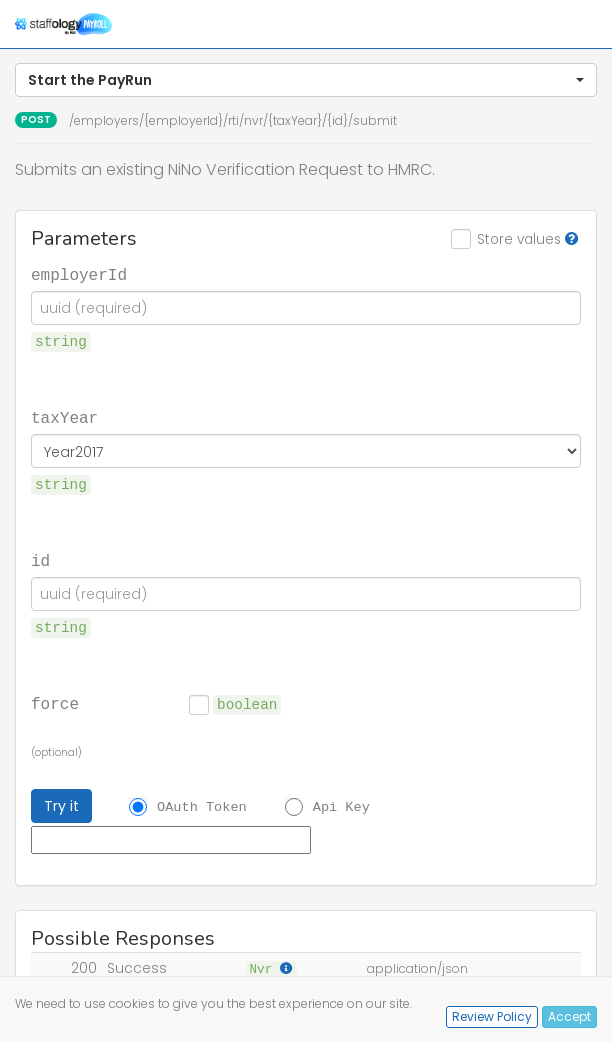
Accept (569, 1016)
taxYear (64, 417)
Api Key (341, 807)
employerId (79, 274)
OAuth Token (202, 807)
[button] (306, 80)
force (55, 703)
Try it (61, 806)
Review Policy (492, 1016)
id (40, 560)
